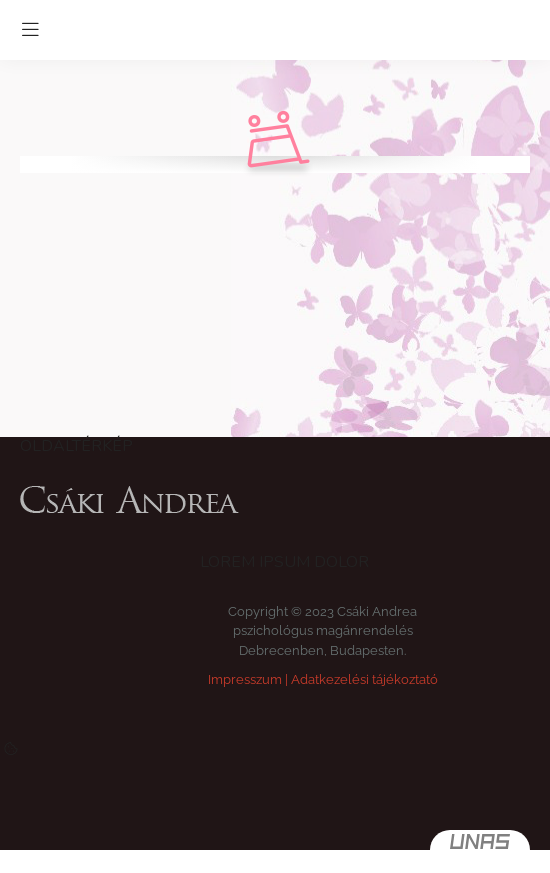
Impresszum (245, 679)
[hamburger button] (30, 30)
